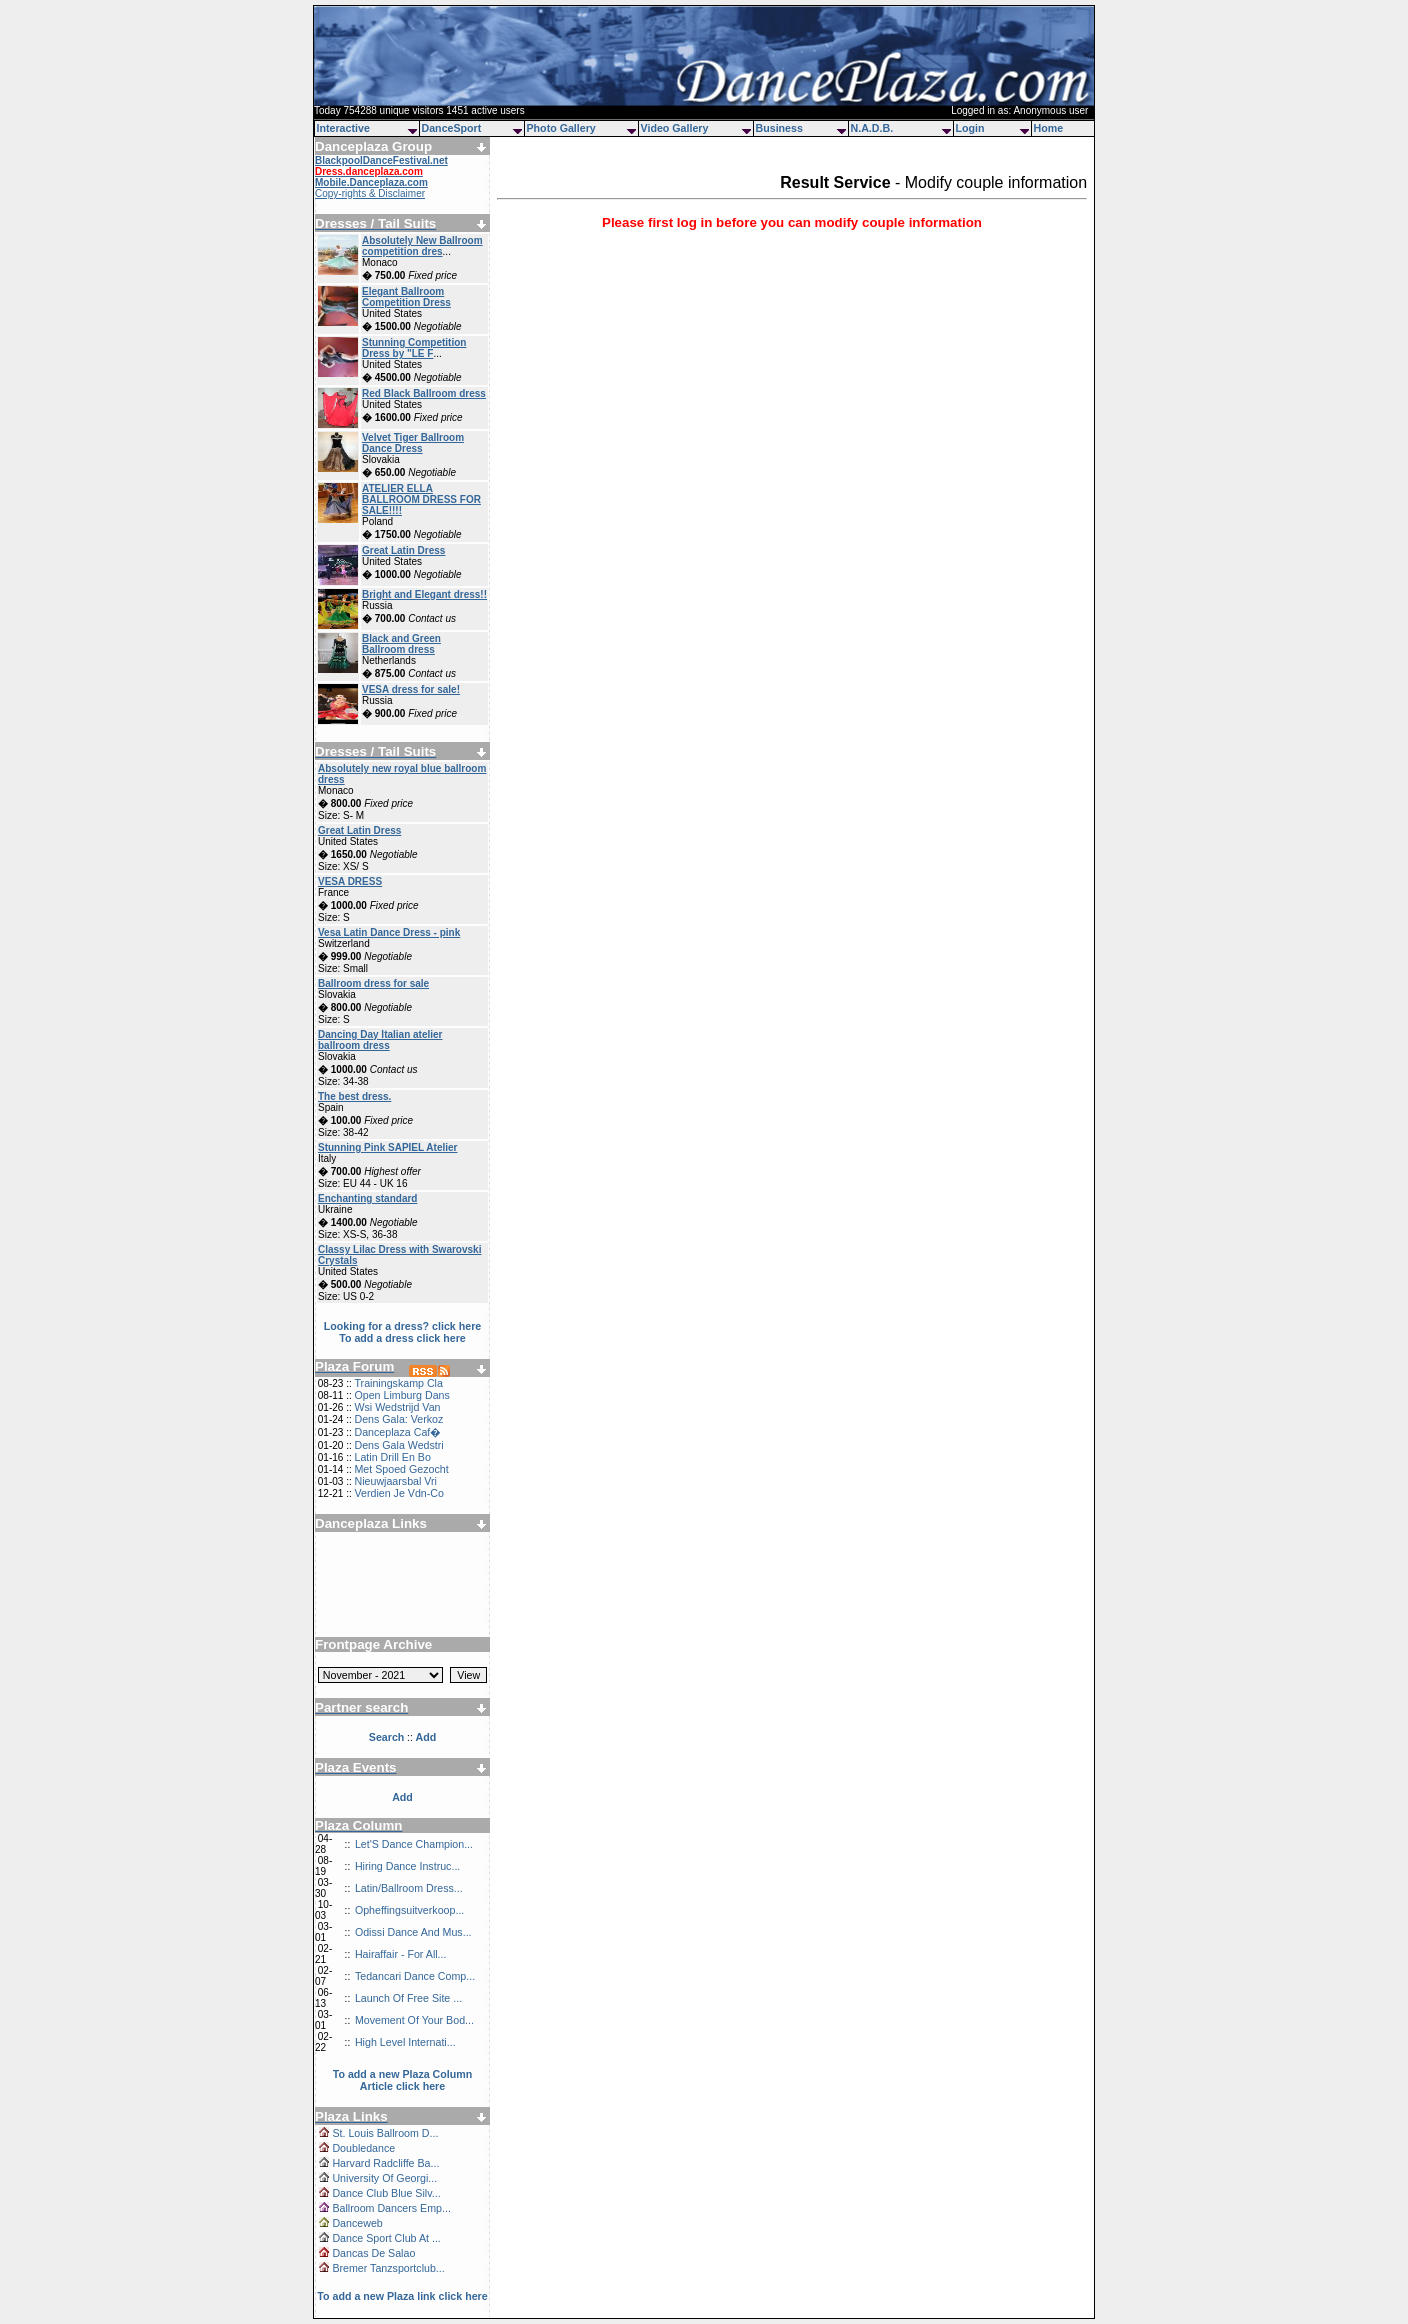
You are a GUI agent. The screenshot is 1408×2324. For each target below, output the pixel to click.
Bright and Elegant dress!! (424, 594)
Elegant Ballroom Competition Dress (406, 297)
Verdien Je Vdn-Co (398, 1493)
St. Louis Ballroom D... (385, 2133)
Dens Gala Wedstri (398, 1445)
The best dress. (354, 1096)
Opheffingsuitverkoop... (409, 1910)
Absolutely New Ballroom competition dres (422, 246)
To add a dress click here (402, 1338)
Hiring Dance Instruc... (407, 1866)
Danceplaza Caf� (397, 1432)
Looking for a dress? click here (403, 1326)
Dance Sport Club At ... (386, 2238)
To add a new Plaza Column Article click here (403, 2080)
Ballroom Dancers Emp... (391, 2208)
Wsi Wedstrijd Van (397, 1407)
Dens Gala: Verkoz (398, 1419)
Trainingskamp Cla (398, 1383)
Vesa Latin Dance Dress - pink (389, 932)
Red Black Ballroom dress (424, 393)
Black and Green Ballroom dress (401, 644)
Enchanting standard (367, 1198)
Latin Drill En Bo (392, 1457)
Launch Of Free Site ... (408, 1998)
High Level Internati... (405, 2042)
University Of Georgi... (384, 2178)
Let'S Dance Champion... (414, 1844)
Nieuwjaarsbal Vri (395, 1481)
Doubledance (363, 2148)
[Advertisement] (403, 1577)
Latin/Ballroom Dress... (409, 1888)
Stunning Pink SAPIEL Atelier (387, 1147)
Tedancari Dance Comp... (415, 1976)
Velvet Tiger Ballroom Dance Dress (413, 443)
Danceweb (357, 2223)
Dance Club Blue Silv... (386, 2193)
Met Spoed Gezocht (401, 1469)
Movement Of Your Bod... (414, 2020)
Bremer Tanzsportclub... (388, 2268)
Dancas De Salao (373, 2253)
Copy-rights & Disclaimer (370, 193)
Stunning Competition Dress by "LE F (414, 348)
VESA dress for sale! (411, 689)
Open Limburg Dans (401, 1395)
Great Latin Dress (403, 550)
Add (402, 1797)
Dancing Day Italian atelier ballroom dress (380, 1040)
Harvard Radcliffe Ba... (385, 2163)
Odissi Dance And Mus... (413, 1932)
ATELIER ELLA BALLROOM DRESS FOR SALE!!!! (421, 499)
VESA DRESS (350, 881)
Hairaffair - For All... (401, 1954)
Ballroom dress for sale (373, 983)
